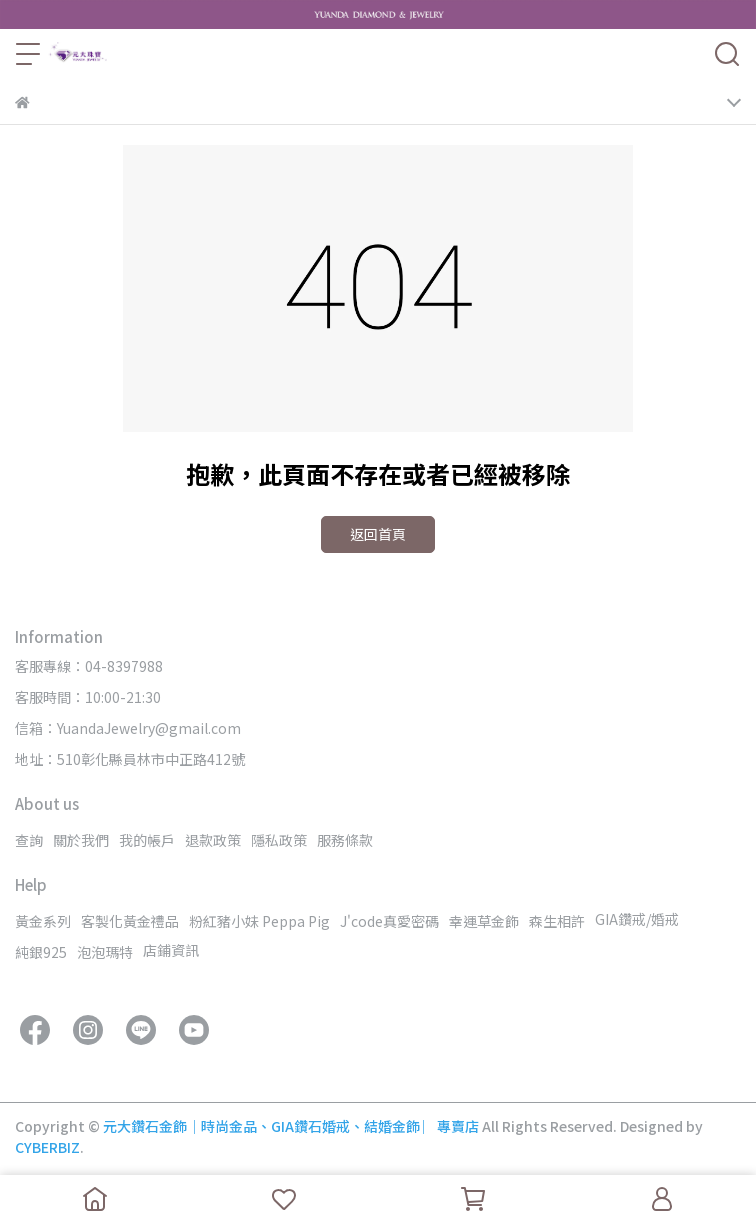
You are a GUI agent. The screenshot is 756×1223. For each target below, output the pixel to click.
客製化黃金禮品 (130, 921)
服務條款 (345, 840)
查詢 (29, 840)
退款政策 (213, 840)
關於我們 (81, 840)
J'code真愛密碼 (389, 921)
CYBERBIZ (47, 1147)
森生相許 (557, 921)
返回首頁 (378, 534)
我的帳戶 (147, 840)
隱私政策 (279, 840)
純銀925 (41, 952)
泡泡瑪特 (105, 952)
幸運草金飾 (484, 921)
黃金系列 (43, 921)
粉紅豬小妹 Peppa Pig (259, 921)
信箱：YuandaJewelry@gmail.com (128, 728)
